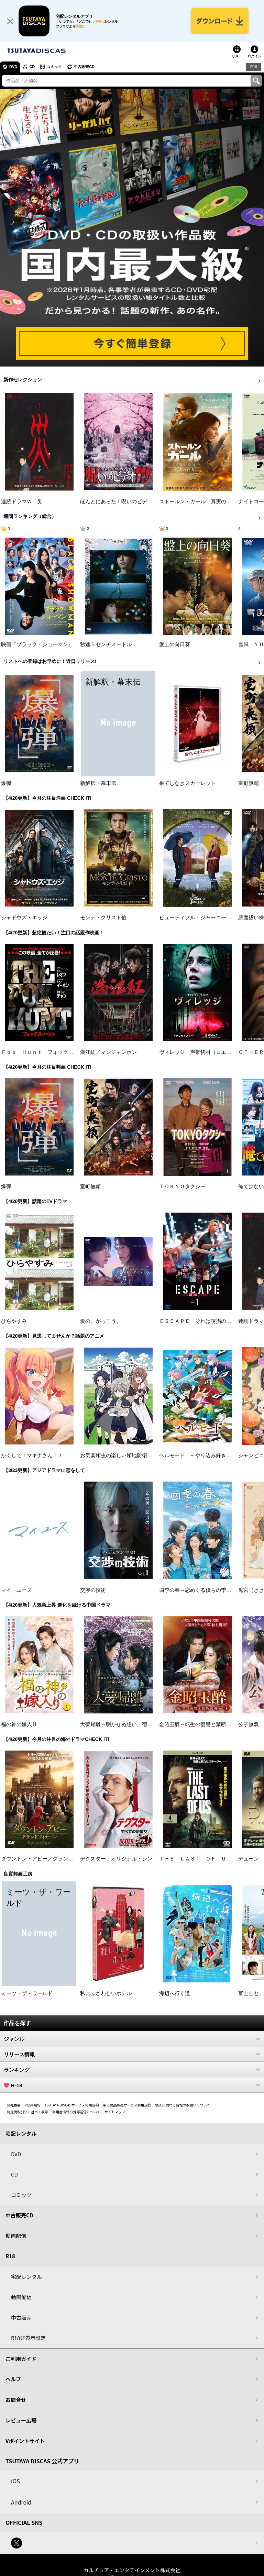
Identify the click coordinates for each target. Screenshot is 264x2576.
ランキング (132, 2069)
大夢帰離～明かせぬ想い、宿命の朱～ (124, 1724)
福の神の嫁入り (19, 1724)
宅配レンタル (26, 2276)
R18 (253, 67)
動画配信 (16, 2235)
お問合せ (16, 2399)
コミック (54, 67)
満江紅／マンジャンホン (108, 1052)
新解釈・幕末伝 (98, 783)
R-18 (132, 2085)
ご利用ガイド (21, 2358)
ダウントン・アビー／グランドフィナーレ (50, 1858)
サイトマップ (114, 2111)
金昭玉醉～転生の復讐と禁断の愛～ (200, 1724)
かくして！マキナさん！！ (32, 1455)
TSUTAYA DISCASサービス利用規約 (72, 2104)
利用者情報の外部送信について (76, 2111)
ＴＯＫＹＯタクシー (182, 1186)
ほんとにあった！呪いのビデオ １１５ (126, 501)
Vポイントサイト (25, 2440)
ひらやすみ (14, 1321)
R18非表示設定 (28, 2337)
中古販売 (21, 2317)
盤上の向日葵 (174, 644)
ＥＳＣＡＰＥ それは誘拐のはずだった (205, 1321)
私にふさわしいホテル (106, 1993)
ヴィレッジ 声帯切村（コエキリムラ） (205, 1052)
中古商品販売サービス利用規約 (127, 2104)
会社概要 (14, 2104)
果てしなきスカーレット (187, 783)
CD (32, 67)
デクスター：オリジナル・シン (116, 1858)
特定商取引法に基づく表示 (27, 2111)
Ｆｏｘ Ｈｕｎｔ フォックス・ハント (47, 1052)
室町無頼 (248, 783)
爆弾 (6, 783)
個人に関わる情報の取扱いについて (182, 2104)
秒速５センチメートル (106, 644)
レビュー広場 (21, 2420)
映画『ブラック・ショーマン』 (37, 644)
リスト (237, 56)
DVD (13, 67)
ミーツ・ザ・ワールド (27, 1993)
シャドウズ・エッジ (24, 917)
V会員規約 (33, 2104)
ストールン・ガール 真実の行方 (197, 501)
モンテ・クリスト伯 (103, 917)
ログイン (254, 56)
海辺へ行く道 (174, 1993)
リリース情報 (132, 2054)
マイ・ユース (16, 1590)
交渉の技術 (93, 1590)
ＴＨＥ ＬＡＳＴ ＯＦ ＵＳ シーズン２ (210, 1858)
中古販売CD (84, 67)
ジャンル (132, 2038)
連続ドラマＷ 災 (21, 501)
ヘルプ (13, 2379)
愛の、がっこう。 (100, 1321)
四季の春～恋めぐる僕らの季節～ (197, 1590)
